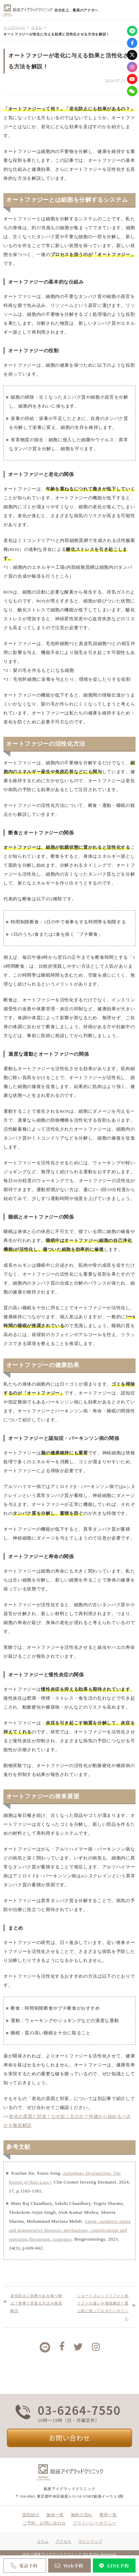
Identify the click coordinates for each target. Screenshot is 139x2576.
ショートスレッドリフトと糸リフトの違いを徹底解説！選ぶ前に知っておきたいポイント (103, 2307)
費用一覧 (108, 2514)
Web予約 (68, 2566)
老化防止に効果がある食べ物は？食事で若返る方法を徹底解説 (36, 2303)
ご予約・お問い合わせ (44, 2523)
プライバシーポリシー (94, 2523)
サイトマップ (90, 2541)
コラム (36, 27)
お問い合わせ (69, 2438)
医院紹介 (31, 2514)
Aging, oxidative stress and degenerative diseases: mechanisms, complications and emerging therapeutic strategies (70, 2230)
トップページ (14, 27)
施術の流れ (82, 2514)
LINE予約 (113, 2566)
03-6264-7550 (79, 2410)
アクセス (64, 2541)
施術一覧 (55, 2514)
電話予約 (23, 2566)
